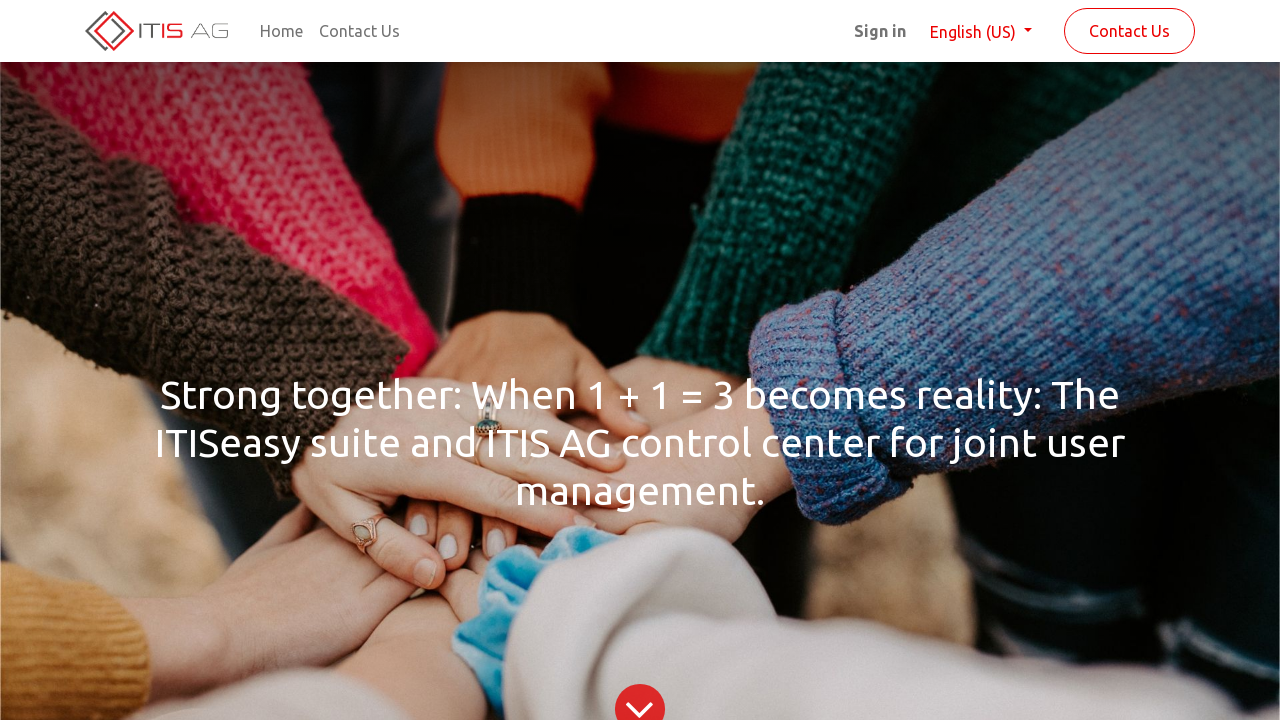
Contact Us (1129, 31)
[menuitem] (281, 31)
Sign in (880, 31)
